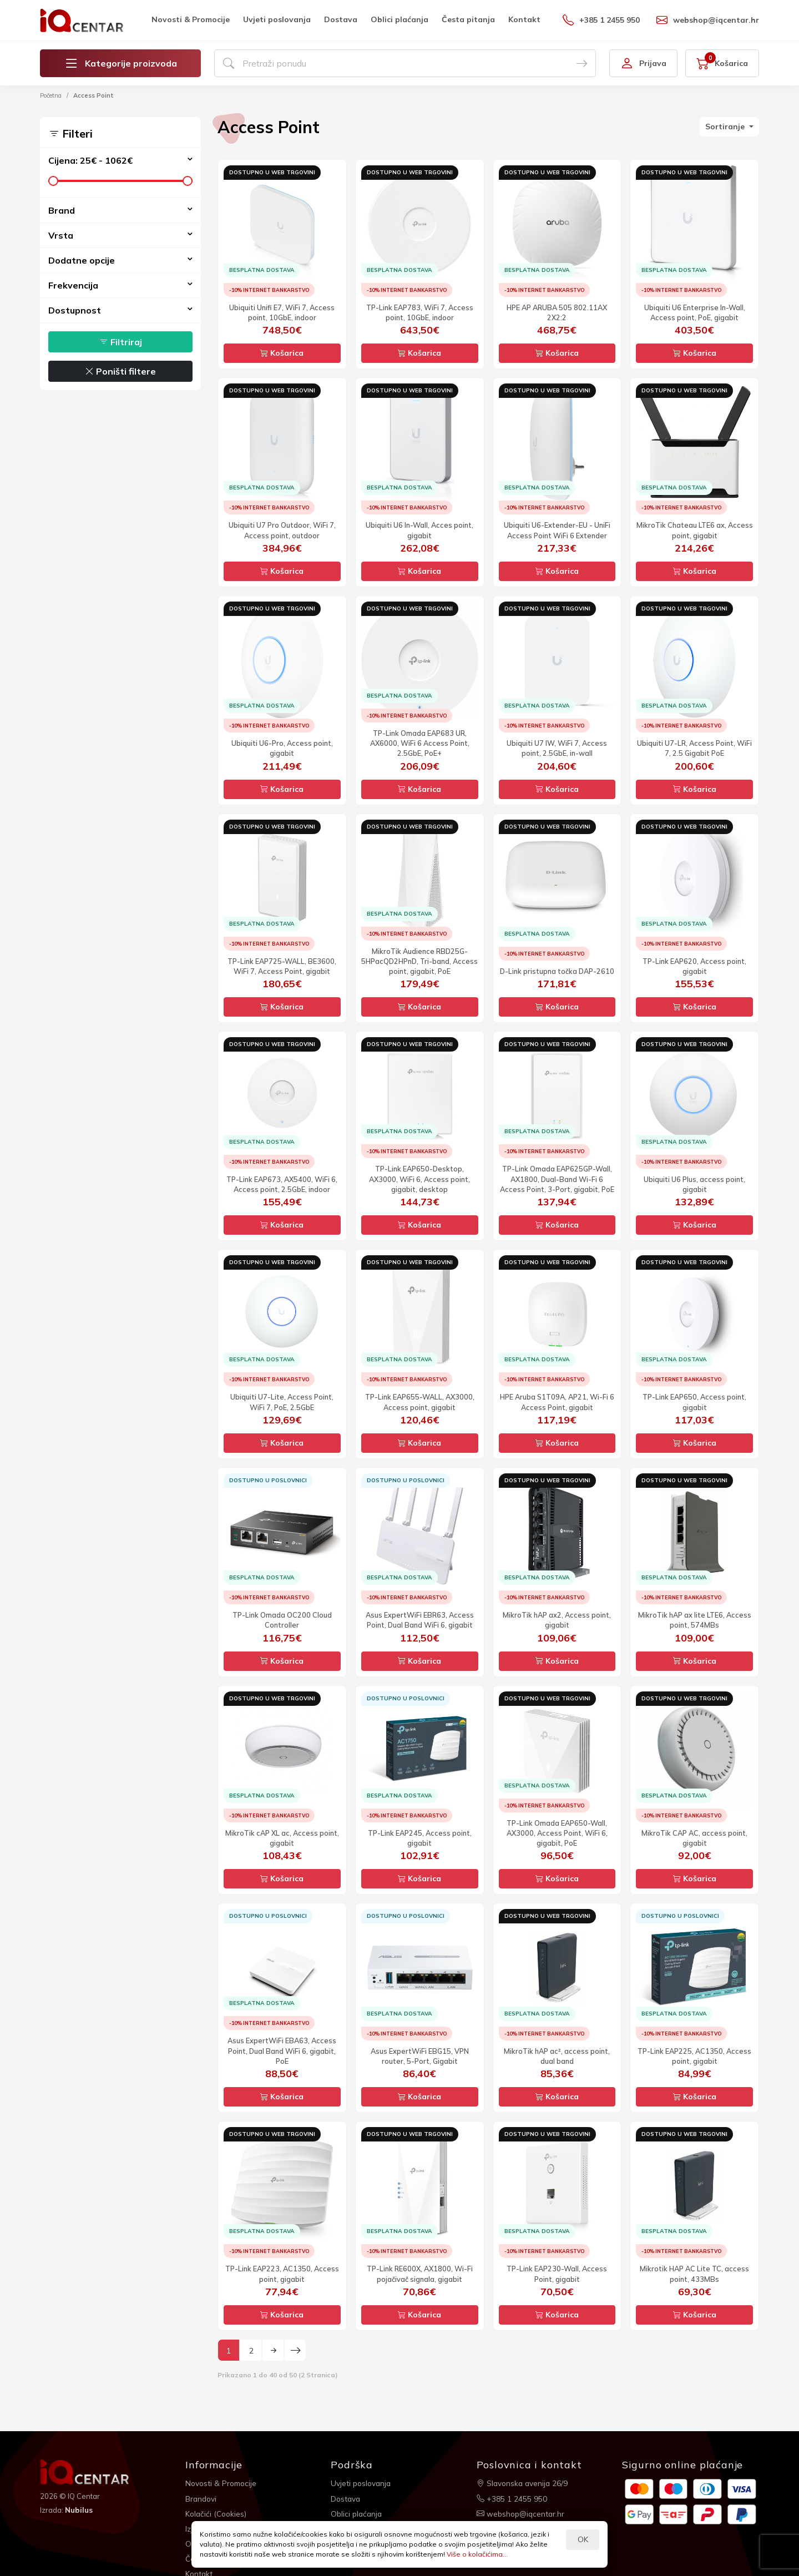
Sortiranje (726, 127)
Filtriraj (120, 341)
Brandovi (201, 2497)
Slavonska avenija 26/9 (523, 2483)
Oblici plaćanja (399, 19)
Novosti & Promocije (190, 19)
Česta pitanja (468, 19)
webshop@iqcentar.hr (707, 20)
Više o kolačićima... (477, 2554)
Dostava (340, 19)
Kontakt (524, 19)
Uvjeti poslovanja (277, 19)
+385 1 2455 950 (601, 20)
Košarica (282, 353)
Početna (51, 95)
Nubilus (79, 2509)
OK (583, 2539)
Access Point (93, 95)
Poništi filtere (120, 371)
